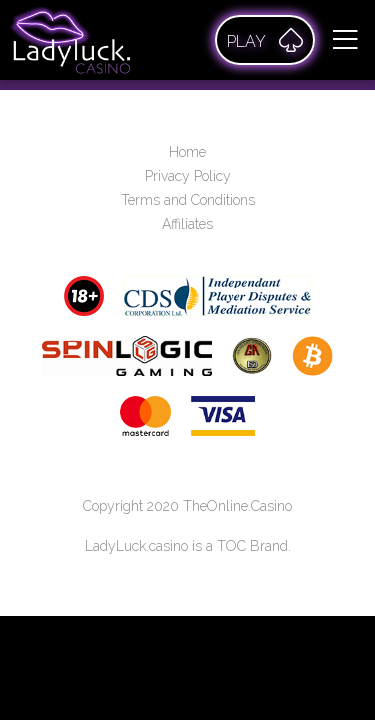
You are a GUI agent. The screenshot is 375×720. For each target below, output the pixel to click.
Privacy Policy (188, 176)
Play (265, 40)
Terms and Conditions (188, 200)
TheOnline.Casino (237, 506)
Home (187, 152)
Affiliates (187, 224)
